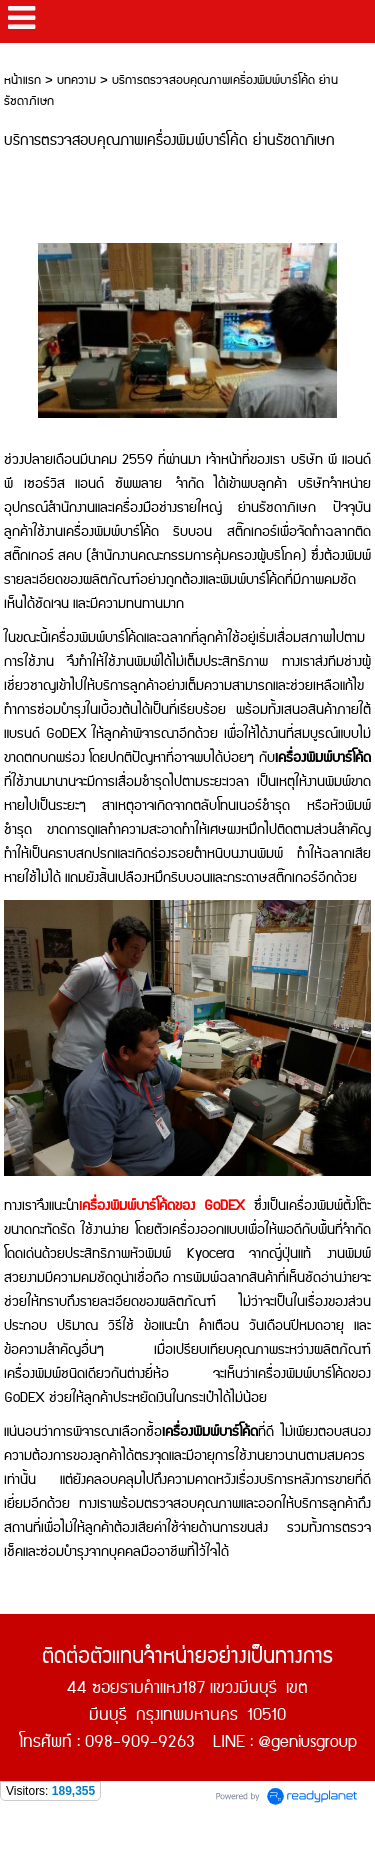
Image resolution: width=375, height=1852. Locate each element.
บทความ (76, 80)
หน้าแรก (22, 80)
